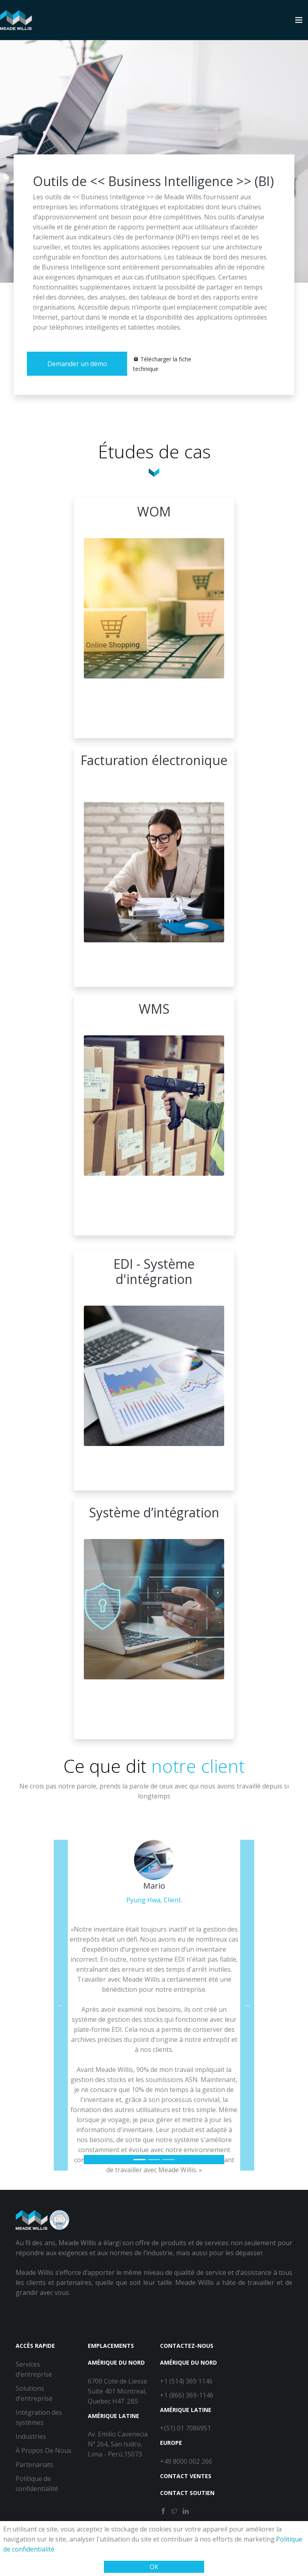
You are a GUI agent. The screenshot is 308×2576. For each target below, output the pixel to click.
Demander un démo (77, 363)
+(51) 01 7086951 (185, 2428)
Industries (31, 2436)
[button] (61, 2005)
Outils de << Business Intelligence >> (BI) (153, 181)
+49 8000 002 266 (186, 2461)
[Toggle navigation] (299, 20)
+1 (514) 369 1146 (186, 2381)
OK (154, 2566)
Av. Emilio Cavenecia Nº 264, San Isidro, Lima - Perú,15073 (118, 2444)
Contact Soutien (187, 2493)
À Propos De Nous (43, 2450)
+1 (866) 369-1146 (186, 2395)
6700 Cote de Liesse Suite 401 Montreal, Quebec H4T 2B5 (117, 2391)
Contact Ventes (185, 2476)
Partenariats (34, 2464)
